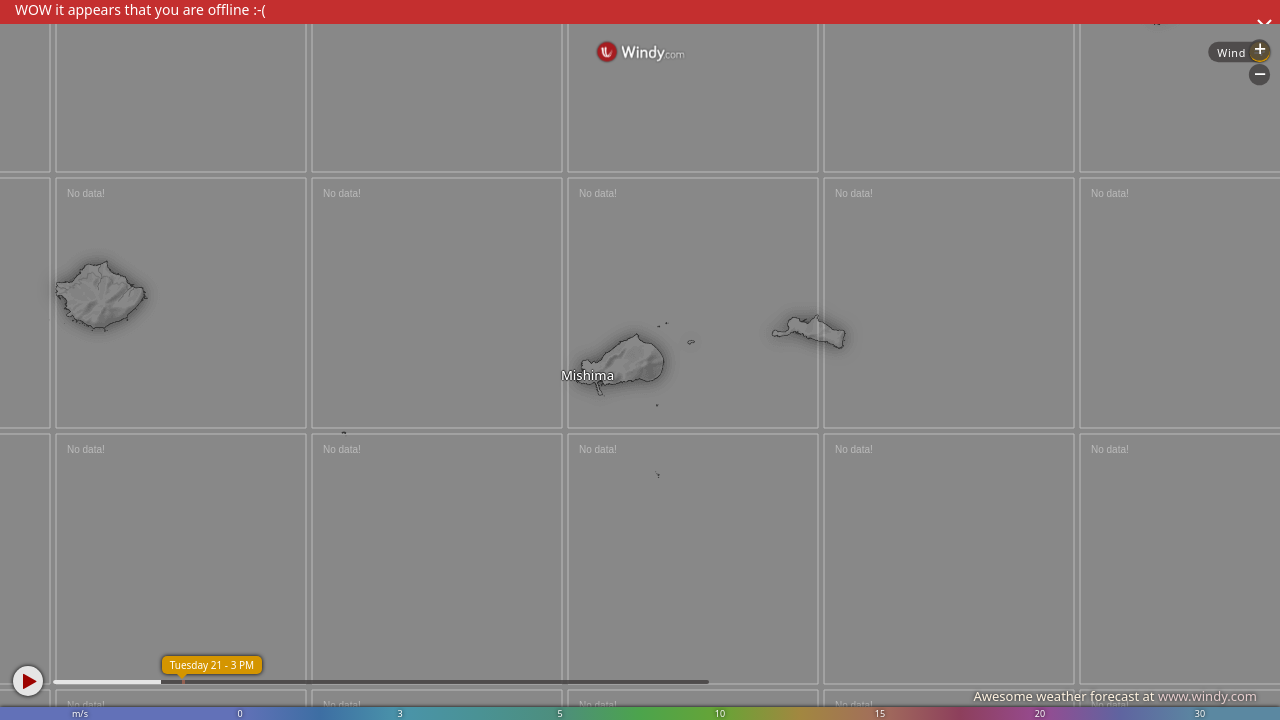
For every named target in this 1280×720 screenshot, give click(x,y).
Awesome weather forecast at (1115, 696)
